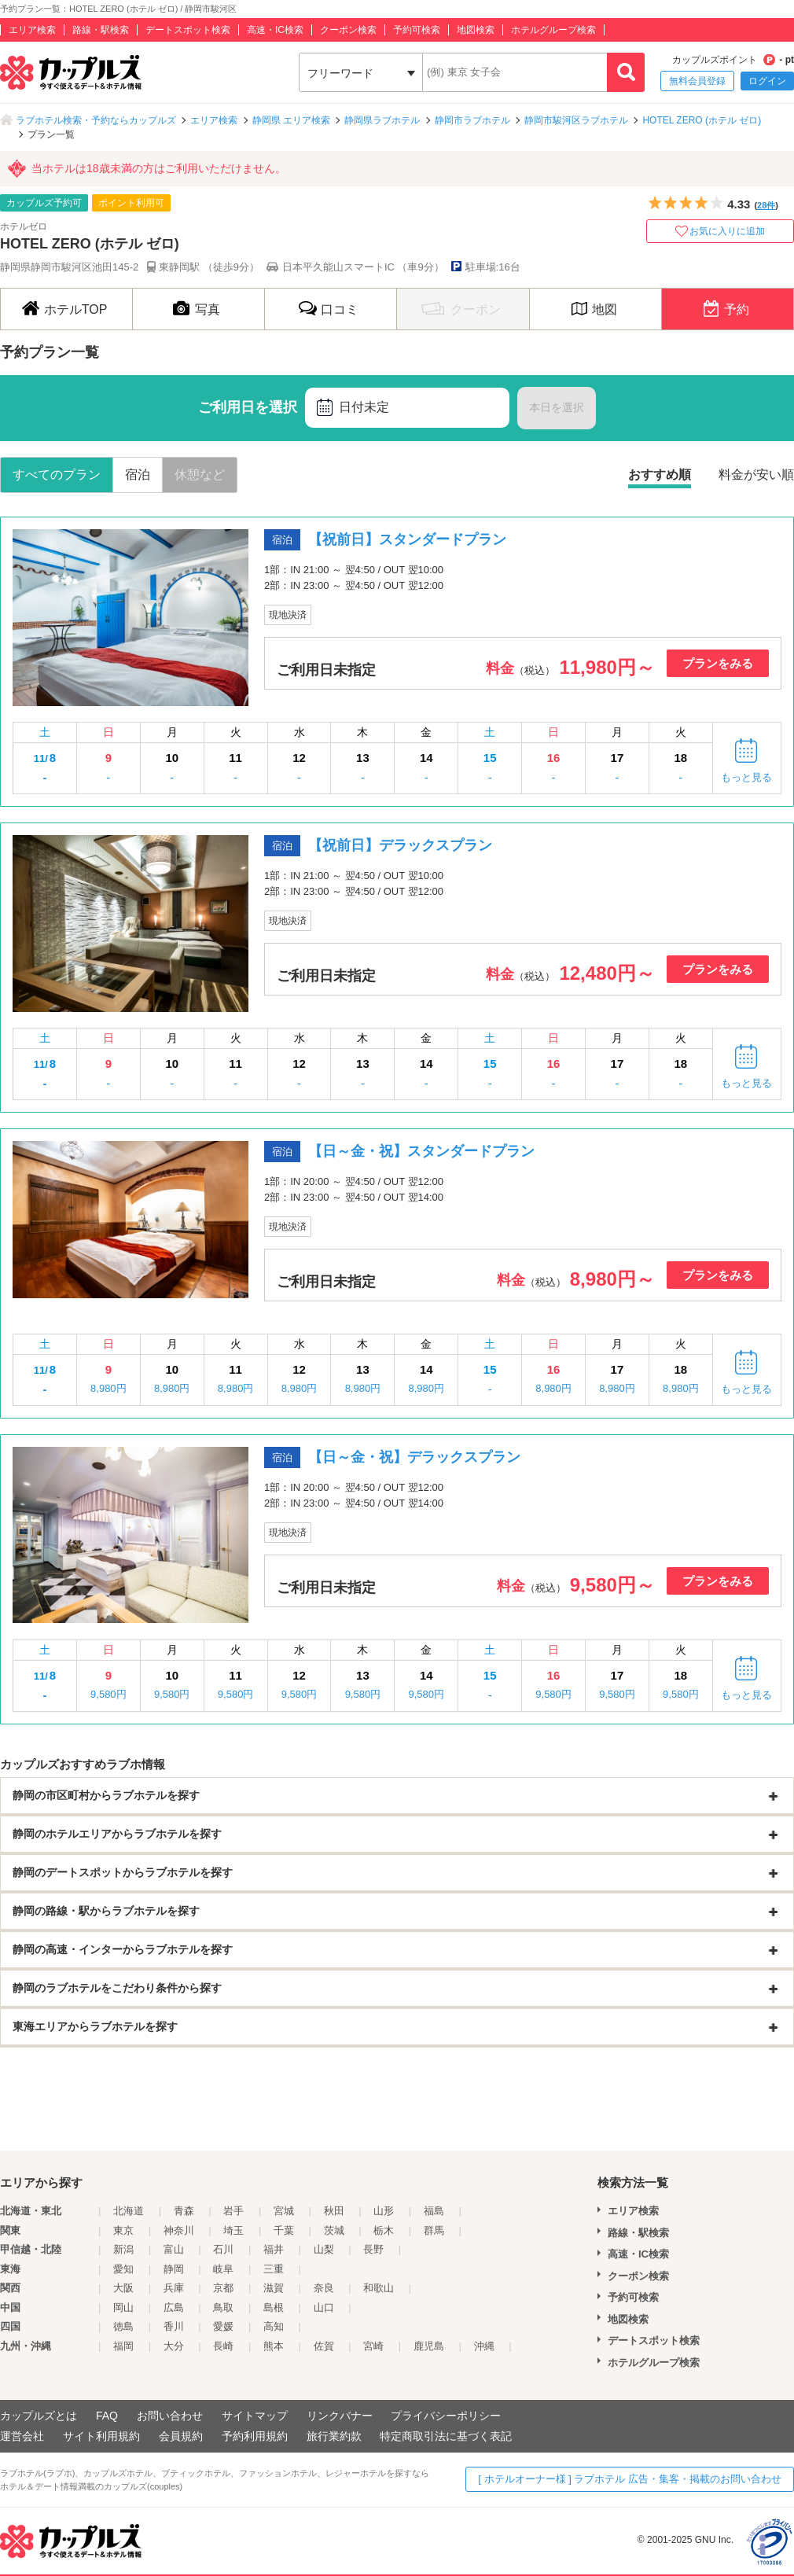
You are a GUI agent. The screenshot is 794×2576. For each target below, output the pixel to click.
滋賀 (273, 2288)
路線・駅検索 (100, 29)
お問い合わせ (170, 2415)
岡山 (123, 2307)
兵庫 (174, 2288)
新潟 (123, 2249)
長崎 (223, 2346)
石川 (223, 2249)
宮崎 (373, 2346)
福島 (434, 2211)
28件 (766, 205)
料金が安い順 (756, 474)
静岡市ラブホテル (472, 120)
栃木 (383, 2230)
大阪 (123, 2288)
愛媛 (223, 2326)
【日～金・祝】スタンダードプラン (421, 1151)
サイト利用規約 (101, 2436)
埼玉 (233, 2230)
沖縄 (484, 2346)
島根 (273, 2307)
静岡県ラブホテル (382, 120)
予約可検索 (416, 29)
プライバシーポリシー (446, 2415)
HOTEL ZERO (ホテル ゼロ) (701, 120)
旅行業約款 (334, 2436)
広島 (174, 2307)
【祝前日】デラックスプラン (400, 845)
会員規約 (181, 2436)
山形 (383, 2211)
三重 (273, 2269)
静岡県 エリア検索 (291, 120)
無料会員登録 (697, 80)
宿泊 (137, 474)
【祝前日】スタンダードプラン (407, 539)
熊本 (273, 2346)
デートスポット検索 (187, 29)
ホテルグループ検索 (553, 29)
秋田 (334, 2211)
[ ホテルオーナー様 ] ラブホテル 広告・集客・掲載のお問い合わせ (629, 2479)
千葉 (284, 2230)
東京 (123, 2230)
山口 (324, 2307)
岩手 (233, 2211)
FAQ (107, 2415)
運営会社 (22, 2436)
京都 (223, 2288)
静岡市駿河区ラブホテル (576, 120)
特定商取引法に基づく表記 (446, 2436)
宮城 (284, 2211)
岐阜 (223, 2269)
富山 (174, 2249)
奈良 (324, 2288)
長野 (373, 2249)
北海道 (128, 2211)
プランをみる (717, 663)
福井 (273, 2249)
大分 (174, 2346)
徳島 (123, 2326)
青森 (184, 2211)
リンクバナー (340, 2415)
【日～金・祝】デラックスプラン (414, 1457)
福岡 (123, 2346)
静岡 (174, 2269)
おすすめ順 (659, 474)
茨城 (334, 2230)
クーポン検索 (348, 29)
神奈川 (179, 2230)
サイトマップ (255, 2415)
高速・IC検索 (275, 29)
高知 (273, 2326)
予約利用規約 (255, 2436)
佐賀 (324, 2346)
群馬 (434, 2230)
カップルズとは (38, 2415)
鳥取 (223, 2307)
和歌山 (378, 2288)
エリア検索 (32, 29)
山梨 (324, 2249)
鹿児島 (429, 2346)
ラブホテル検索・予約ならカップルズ (96, 120)
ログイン (767, 80)
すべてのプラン (57, 474)
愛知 (123, 2269)
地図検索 (475, 29)
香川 (174, 2326)
